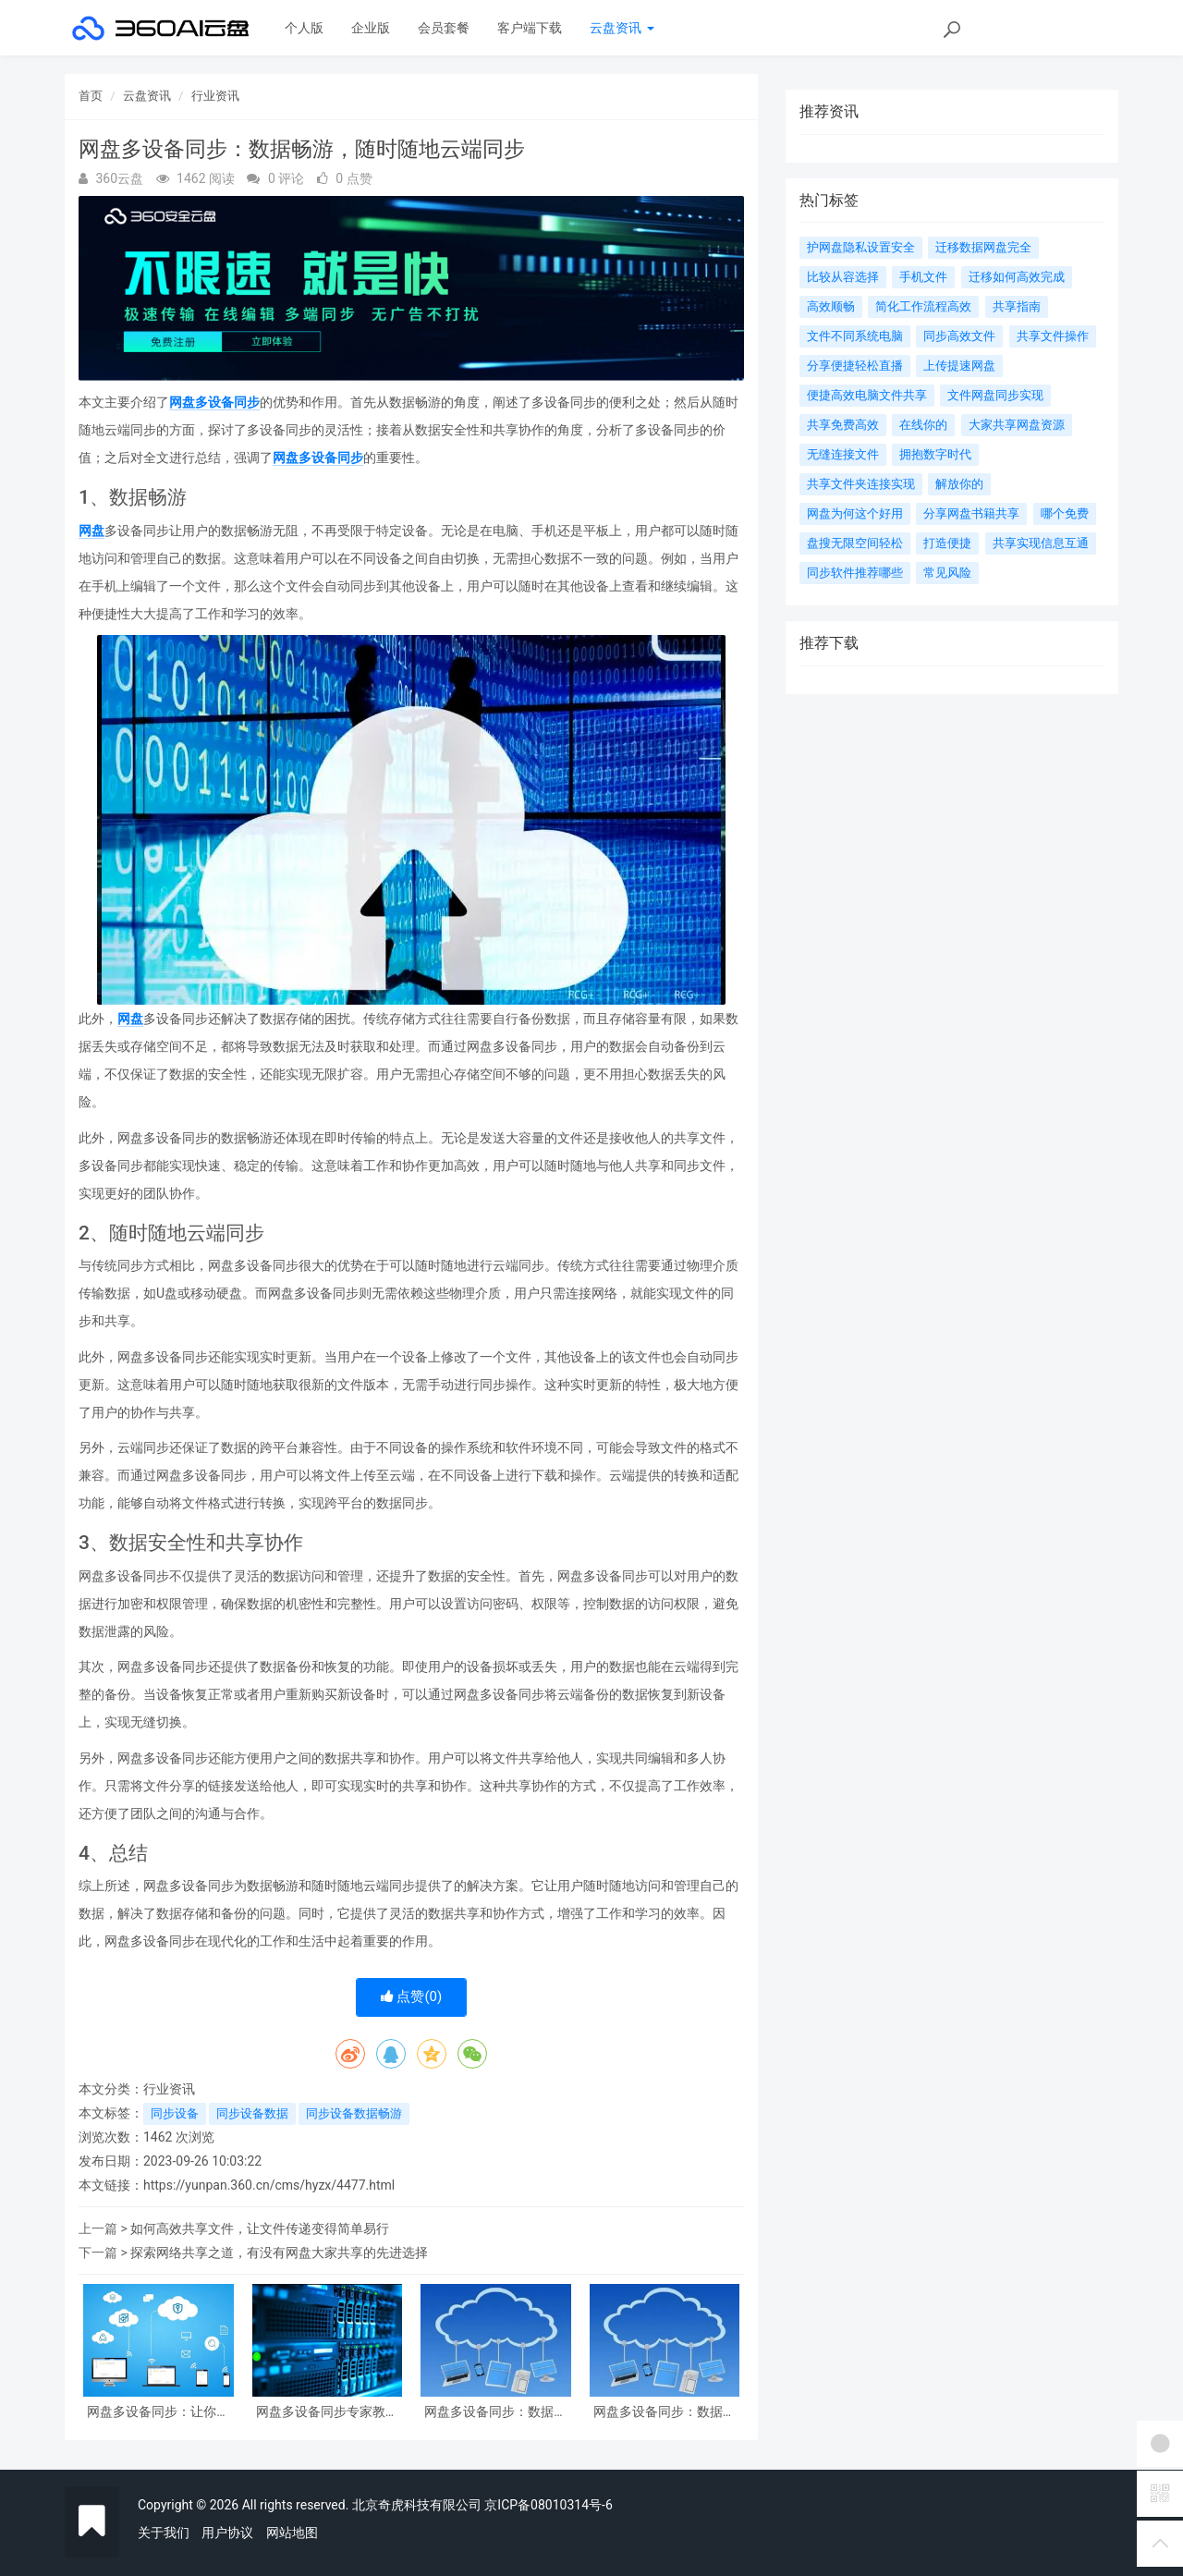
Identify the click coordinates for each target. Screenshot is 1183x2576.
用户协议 (227, 2532)
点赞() (412, 1996)
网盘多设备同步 (214, 402)
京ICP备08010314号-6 (548, 2504)
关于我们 (163, 2532)
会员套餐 (444, 27)
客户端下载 (529, 27)
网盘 (91, 530)
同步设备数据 (252, 2113)
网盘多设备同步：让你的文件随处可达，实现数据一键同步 (158, 2412)
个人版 (304, 27)
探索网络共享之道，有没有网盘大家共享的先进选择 (279, 2252)
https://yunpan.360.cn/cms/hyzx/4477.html (269, 2185)
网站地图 (292, 2532)
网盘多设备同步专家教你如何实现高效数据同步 (327, 2412)
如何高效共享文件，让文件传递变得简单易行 (259, 2228)
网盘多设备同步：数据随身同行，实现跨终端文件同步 (495, 2412)
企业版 (370, 27)
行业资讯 (215, 96)
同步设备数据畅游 (354, 2113)
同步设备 (175, 2113)
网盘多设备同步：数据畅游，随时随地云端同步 (664, 2412)
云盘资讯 (621, 27)
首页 (91, 96)
